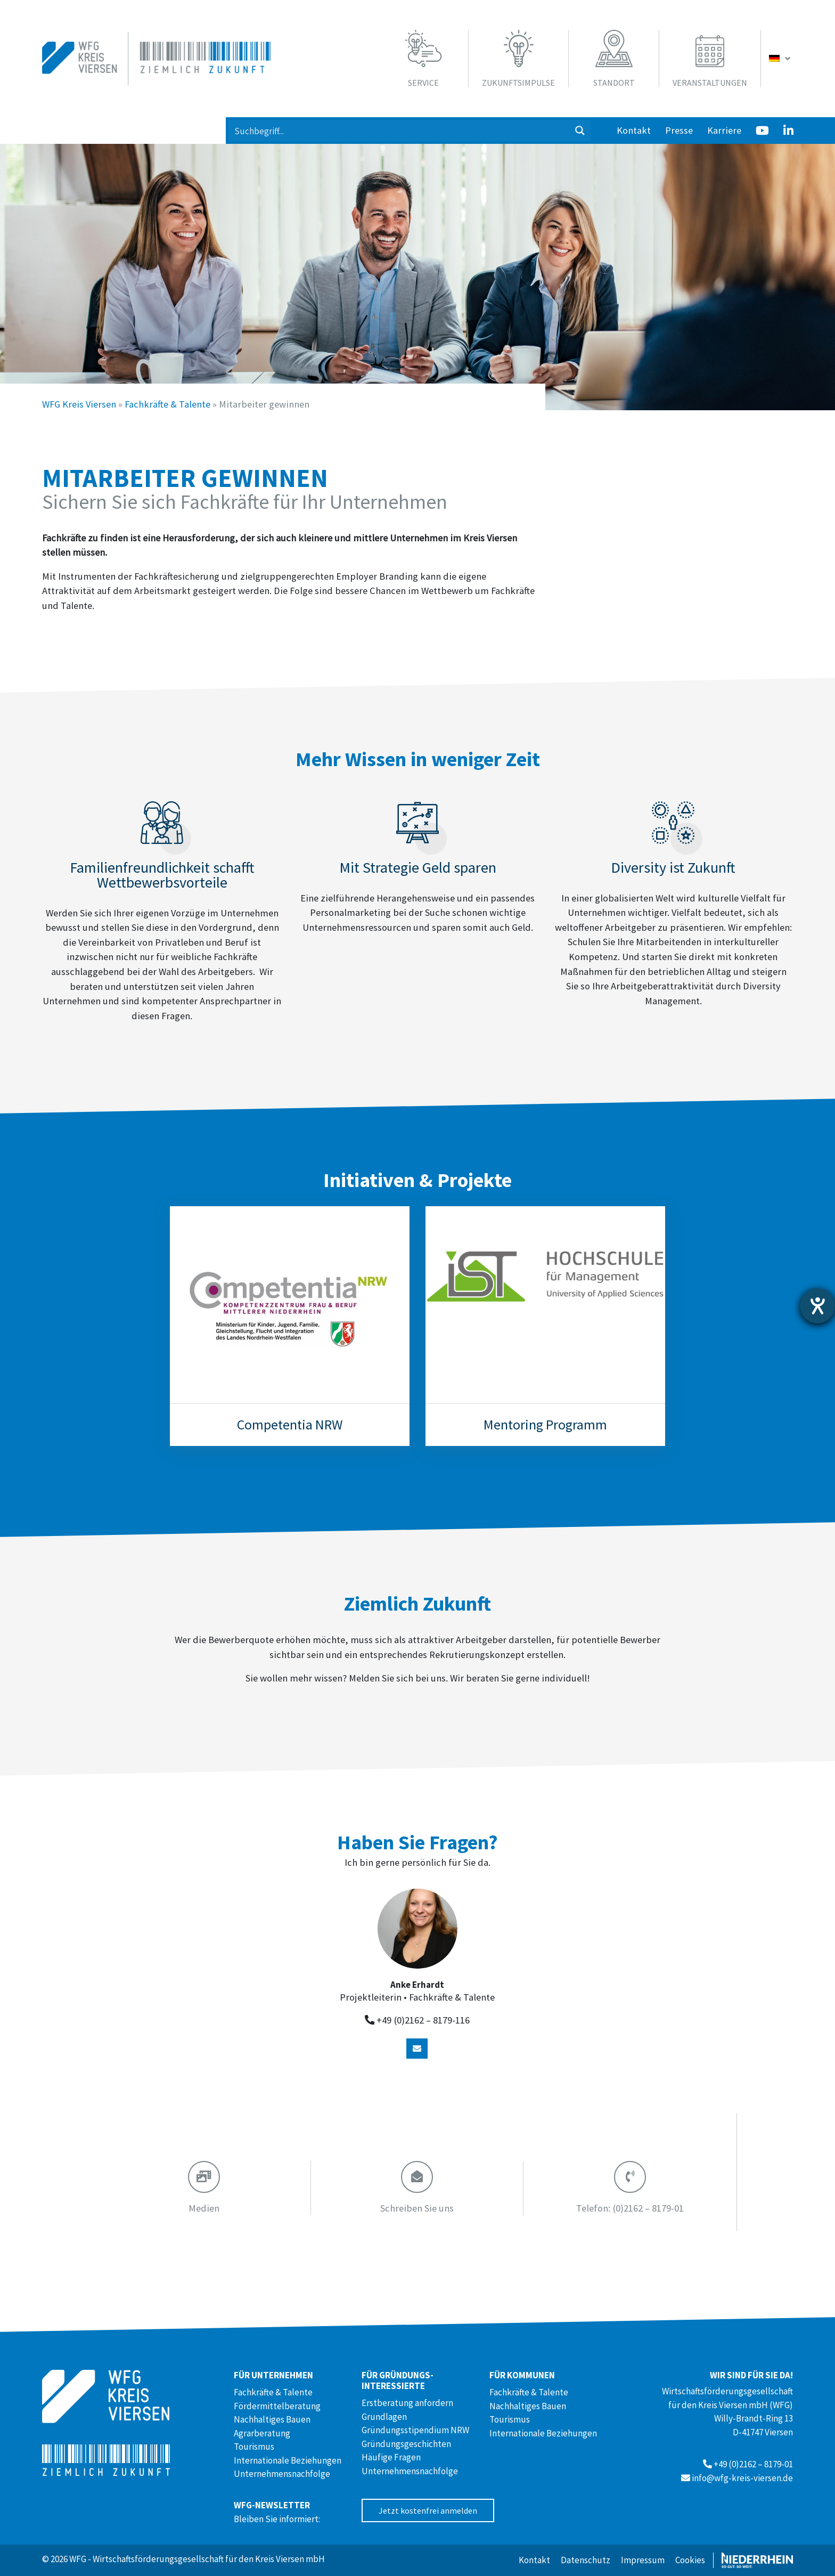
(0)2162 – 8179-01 (630, 2208)
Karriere (724, 130)
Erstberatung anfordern (407, 2403)
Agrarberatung (262, 2433)
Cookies (690, 2560)
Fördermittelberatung (277, 2406)
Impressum (643, 2560)
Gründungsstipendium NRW (415, 2430)
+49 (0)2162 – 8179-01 (753, 2464)
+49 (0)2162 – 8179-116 (423, 2020)
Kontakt (634, 130)
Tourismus (254, 2446)
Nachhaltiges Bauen (272, 2419)
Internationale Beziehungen (287, 2460)
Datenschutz (585, 2560)
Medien (204, 2208)
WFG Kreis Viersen (79, 404)
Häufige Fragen (391, 2457)
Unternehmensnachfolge (282, 2474)
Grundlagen (384, 2417)
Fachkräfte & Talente (167, 404)
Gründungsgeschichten (406, 2444)
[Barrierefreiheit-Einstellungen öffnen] (817, 1305)
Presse (679, 130)
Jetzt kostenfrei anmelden (428, 2510)
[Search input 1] (399, 130)
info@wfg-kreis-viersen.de (742, 2478)
